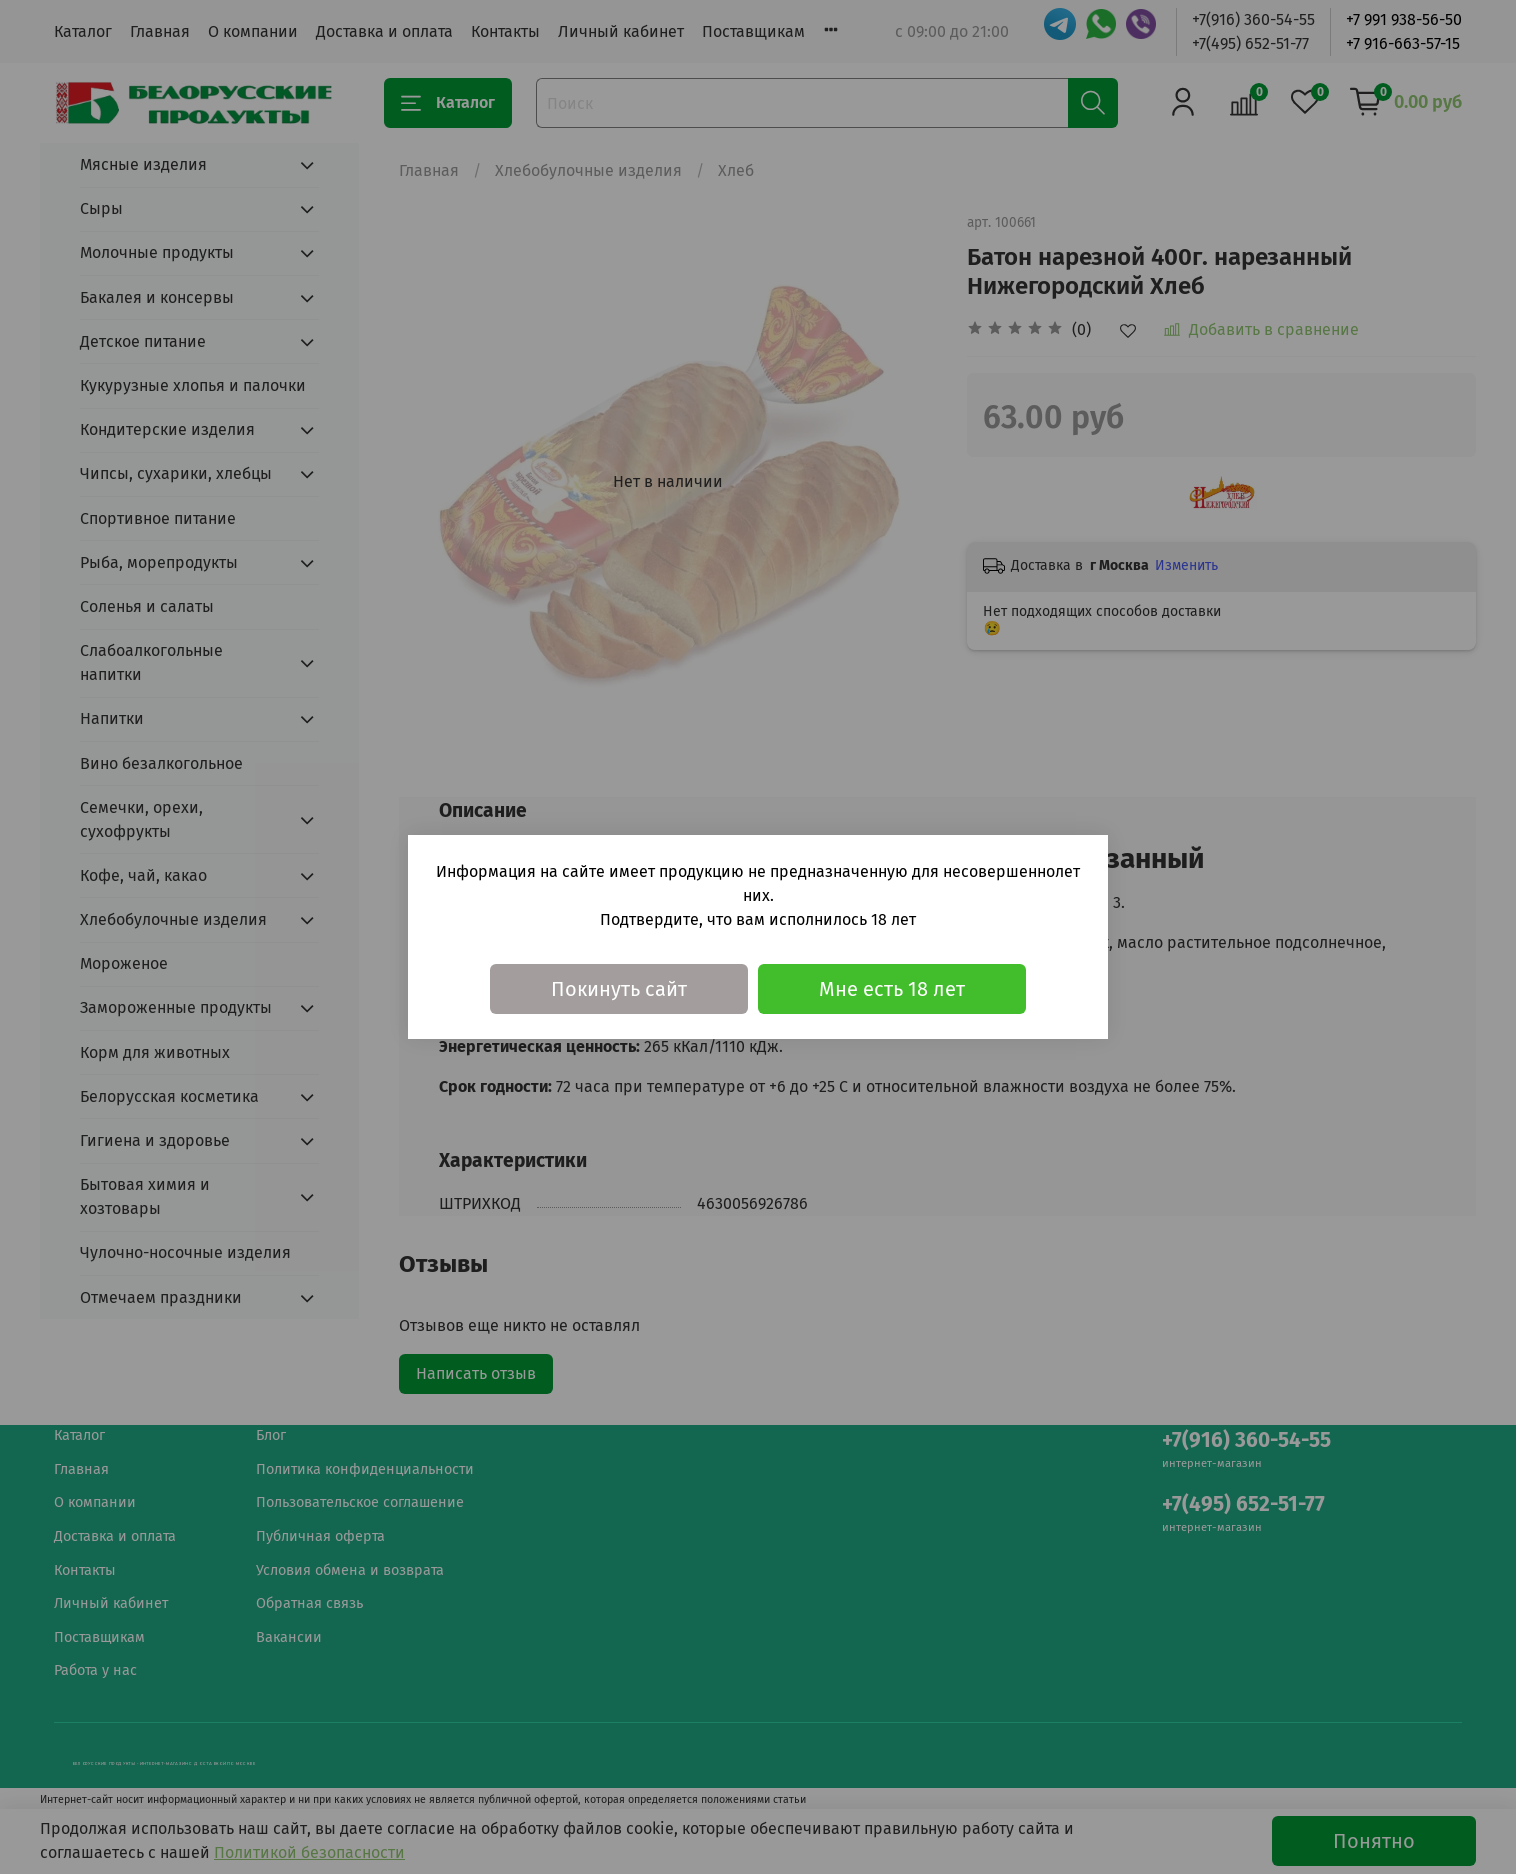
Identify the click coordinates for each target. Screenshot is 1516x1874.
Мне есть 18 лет (892, 989)
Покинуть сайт (619, 989)
